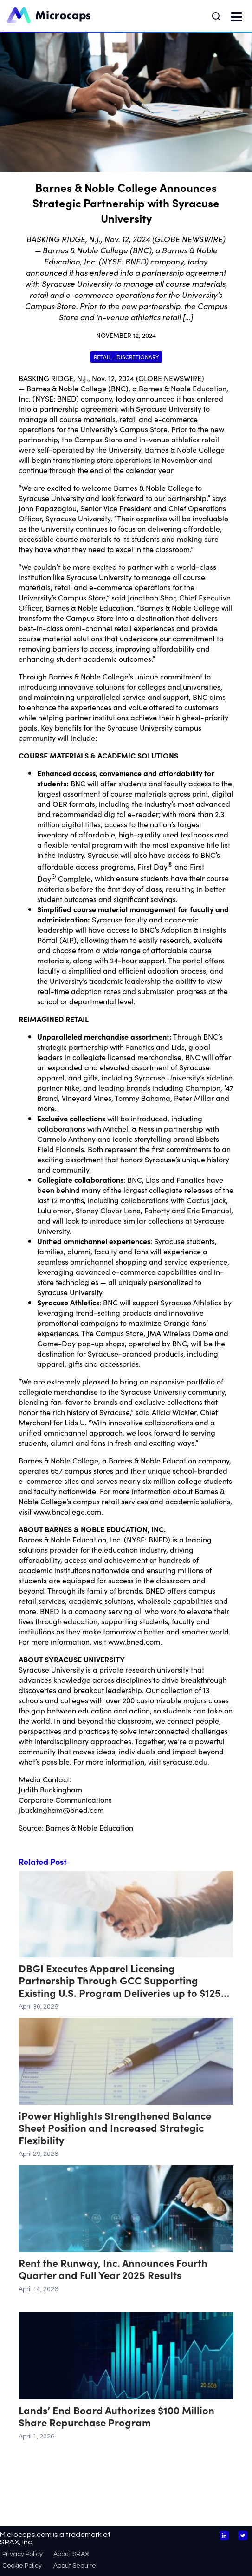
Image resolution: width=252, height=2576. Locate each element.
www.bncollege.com (67, 1511)
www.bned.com (134, 1641)
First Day (152, 866)
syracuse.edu (185, 1761)
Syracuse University (168, 408)
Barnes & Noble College (66, 388)
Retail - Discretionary (126, 357)
